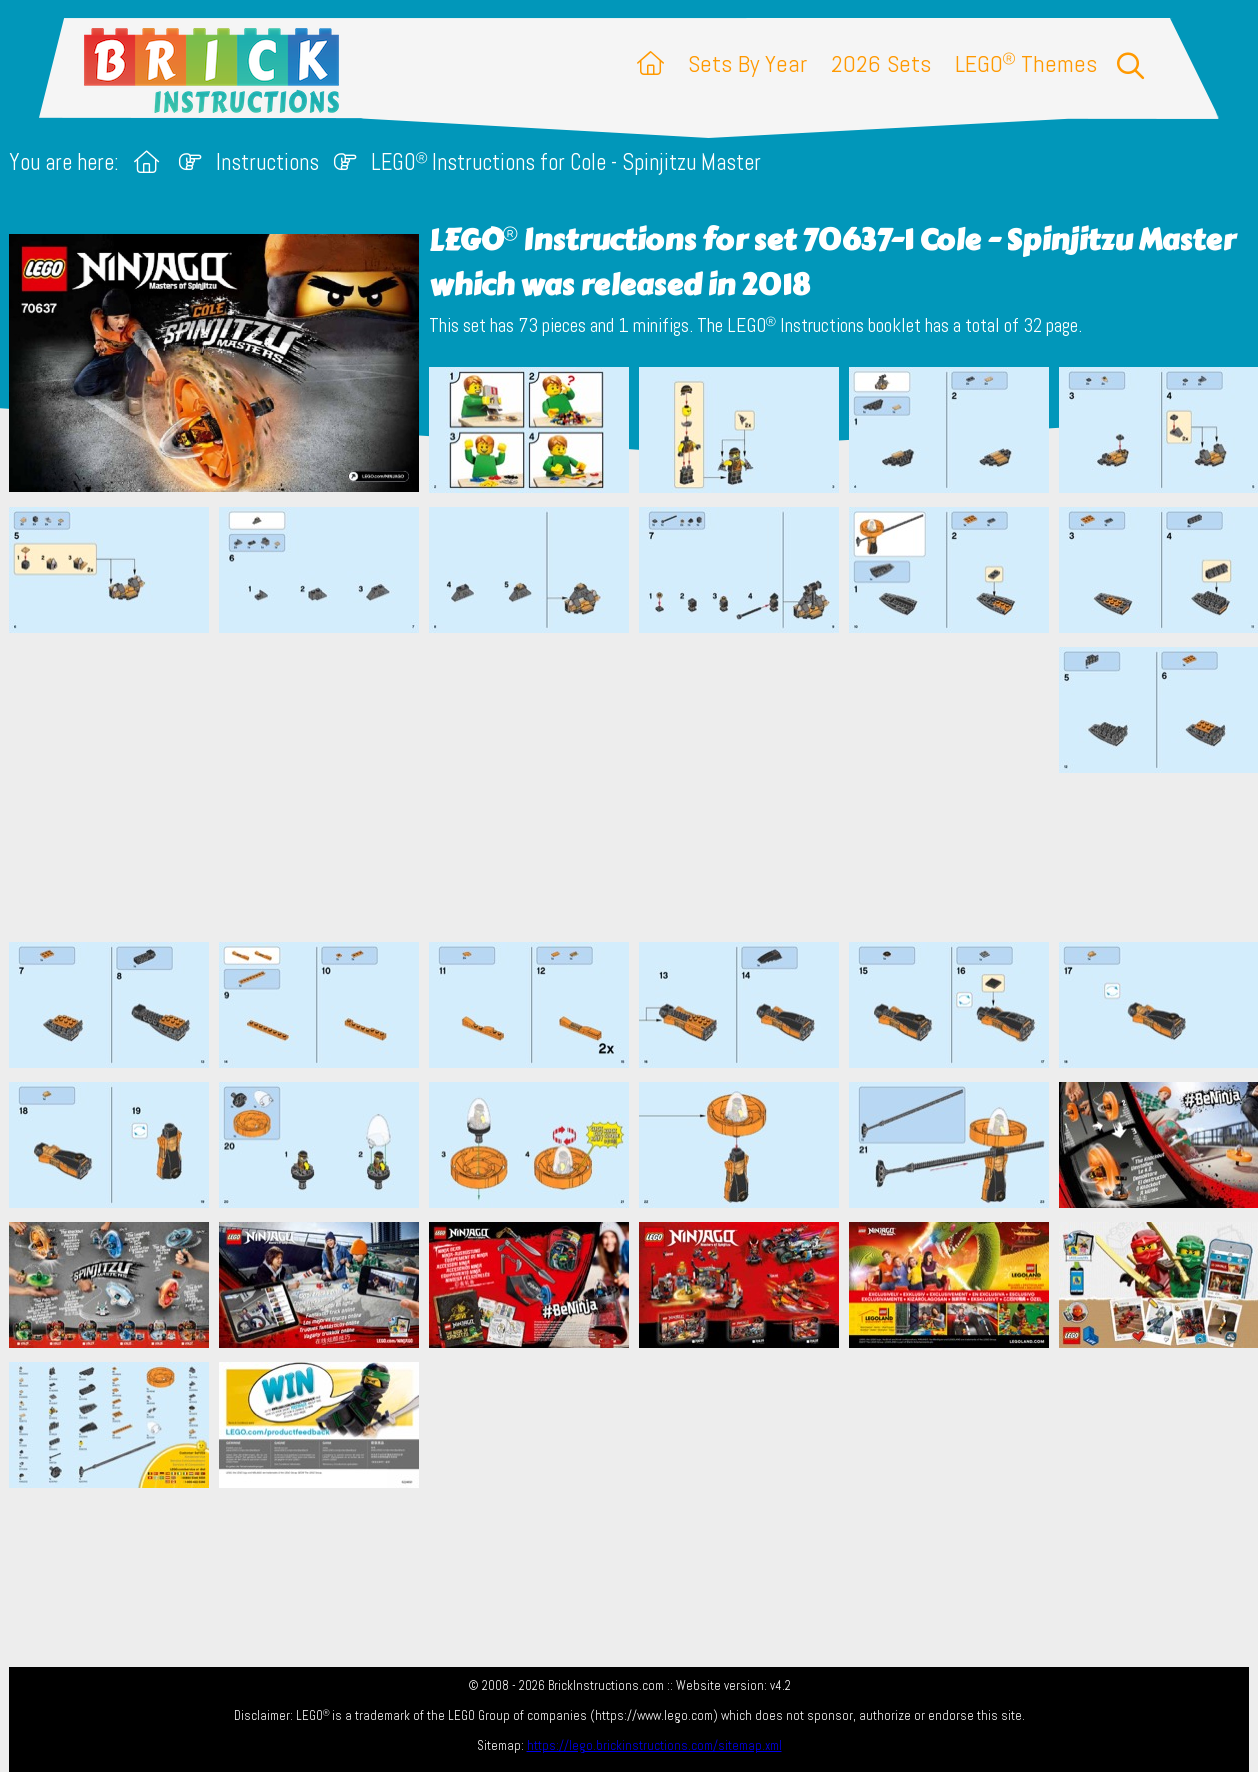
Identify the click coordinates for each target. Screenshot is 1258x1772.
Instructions (267, 162)
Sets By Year (747, 63)
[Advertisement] (639, 787)
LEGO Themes (1026, 63)
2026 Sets (881, 63)
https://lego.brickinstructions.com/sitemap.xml (654, 1745)
